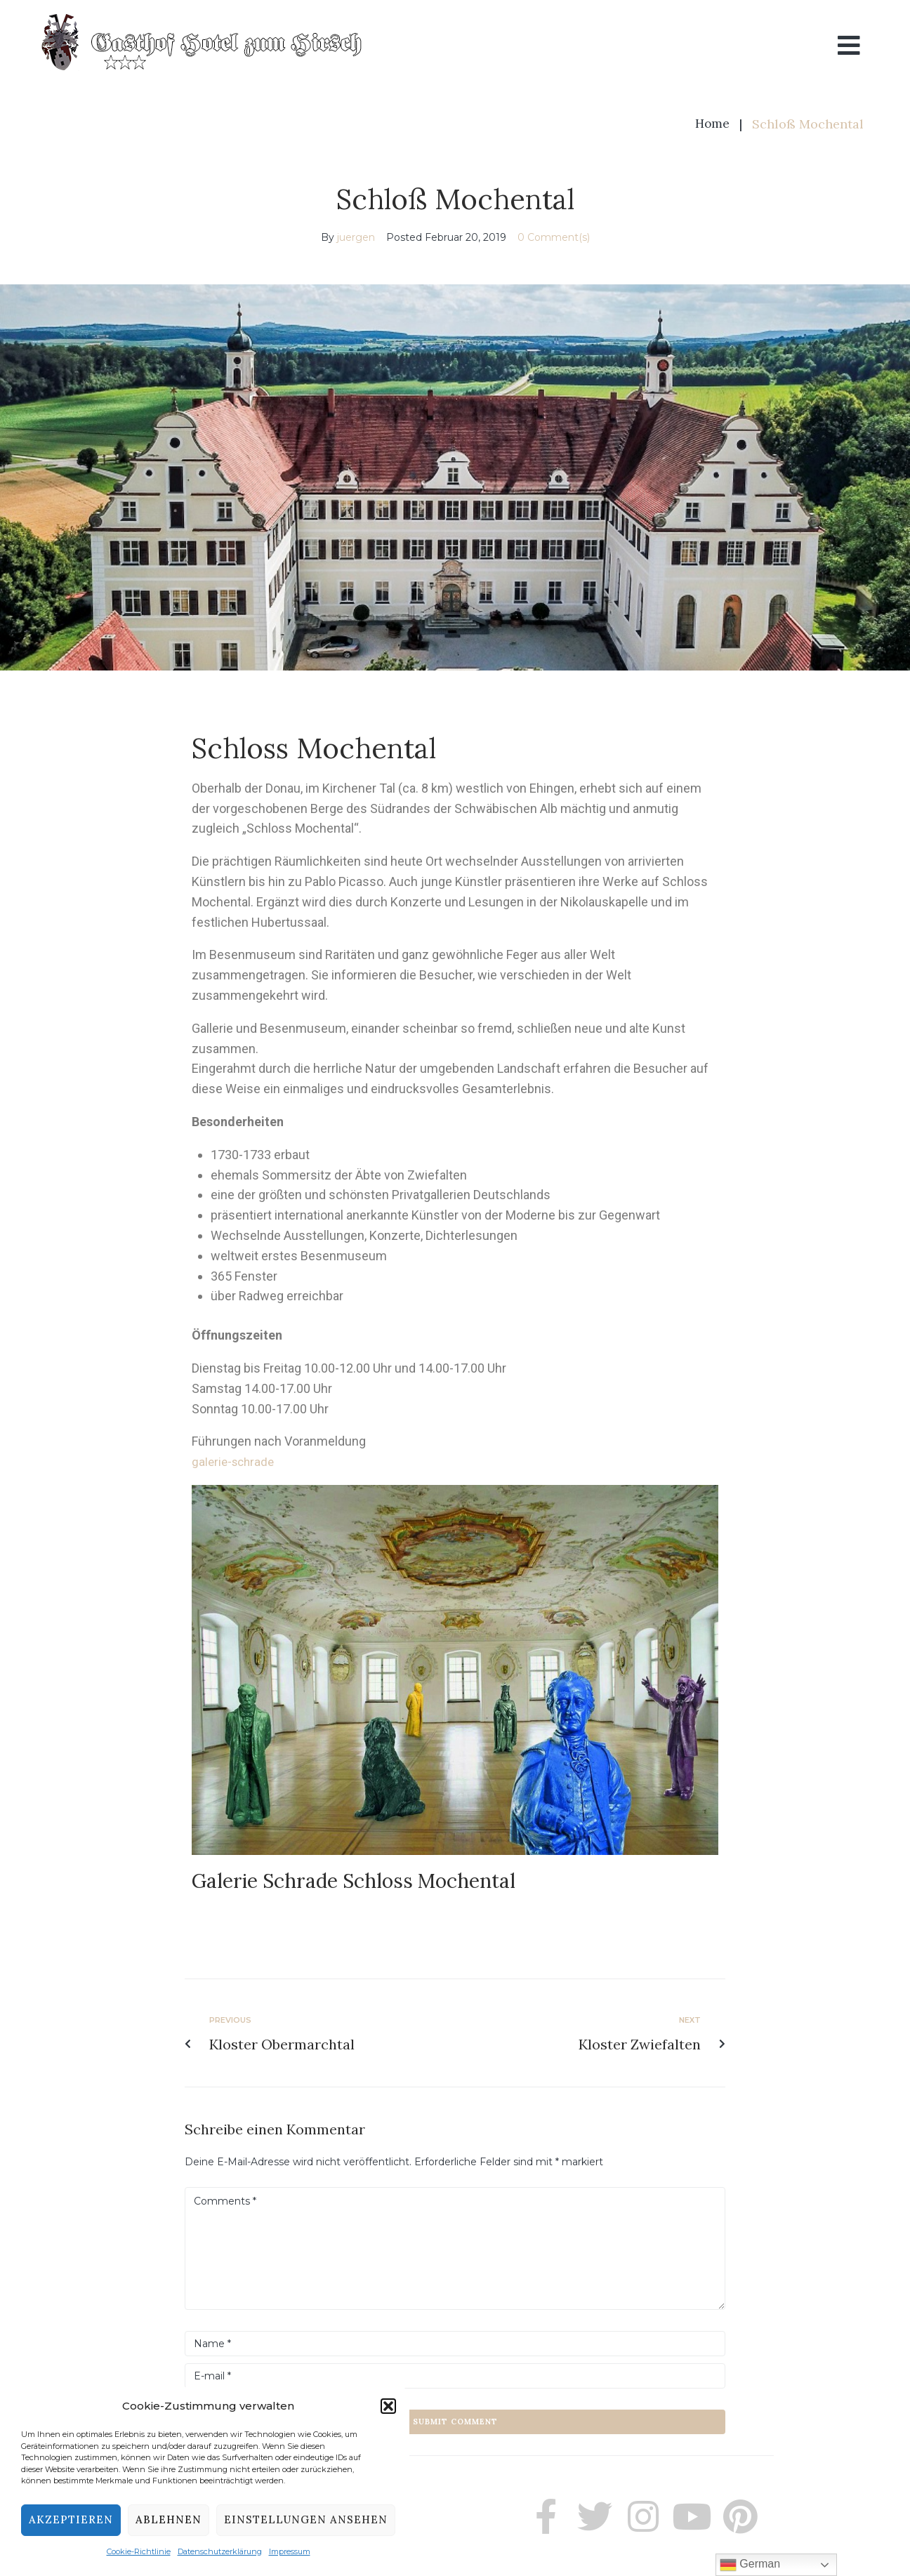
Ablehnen (169, 2519)
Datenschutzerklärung (220, 2551)
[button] (388, 2406)
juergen (356, 237)
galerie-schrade (235, 1461)
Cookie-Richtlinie (139, 2551)
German (750, 2564)
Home (712, 124)
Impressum (289, 2551)
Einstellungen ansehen (306, 2519)
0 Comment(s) (553, 237)
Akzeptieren (71, 2519)
